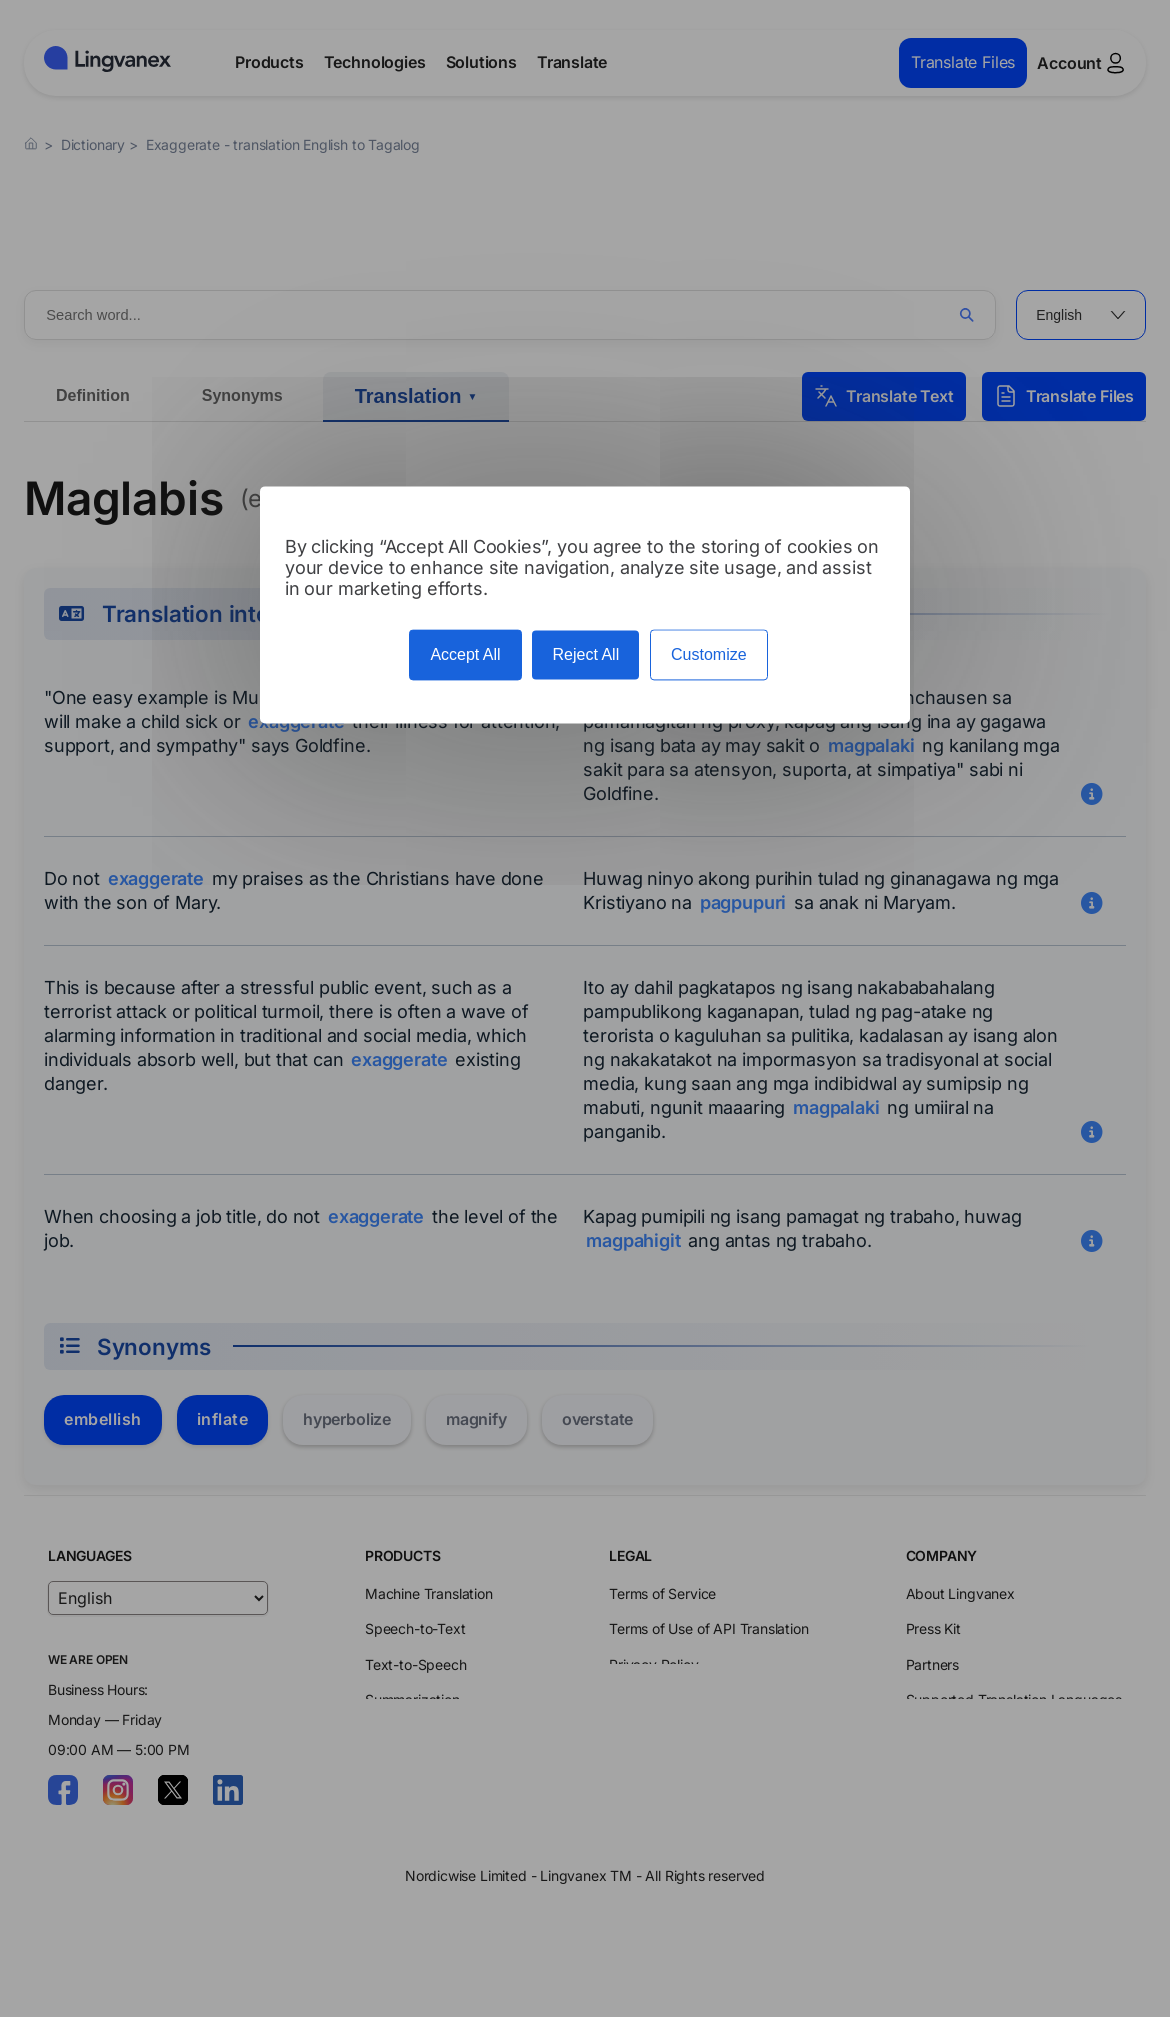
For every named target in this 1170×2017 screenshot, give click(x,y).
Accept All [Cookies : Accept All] (465, 655)
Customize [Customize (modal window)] (709, 655)
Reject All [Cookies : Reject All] (585, 655)
